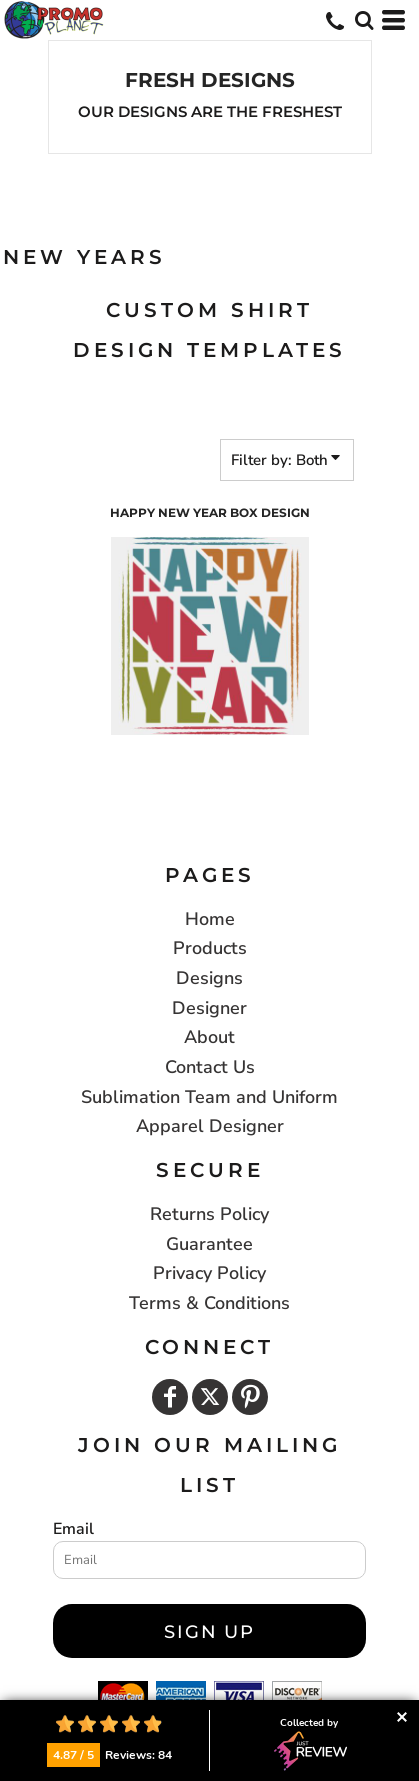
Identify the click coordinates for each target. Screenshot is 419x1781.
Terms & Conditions (209, 1303)
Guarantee (209, 1244)
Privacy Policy (209, 1273)
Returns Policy (209, 1214)
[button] (364, 20)
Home (210, 919)
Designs (209, 978)
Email (73, 1529)
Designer (209, 1008)
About (209, 1037)
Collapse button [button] (401, 1717)
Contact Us (210, 1067)
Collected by (310, 1744)
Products (210, 948)
